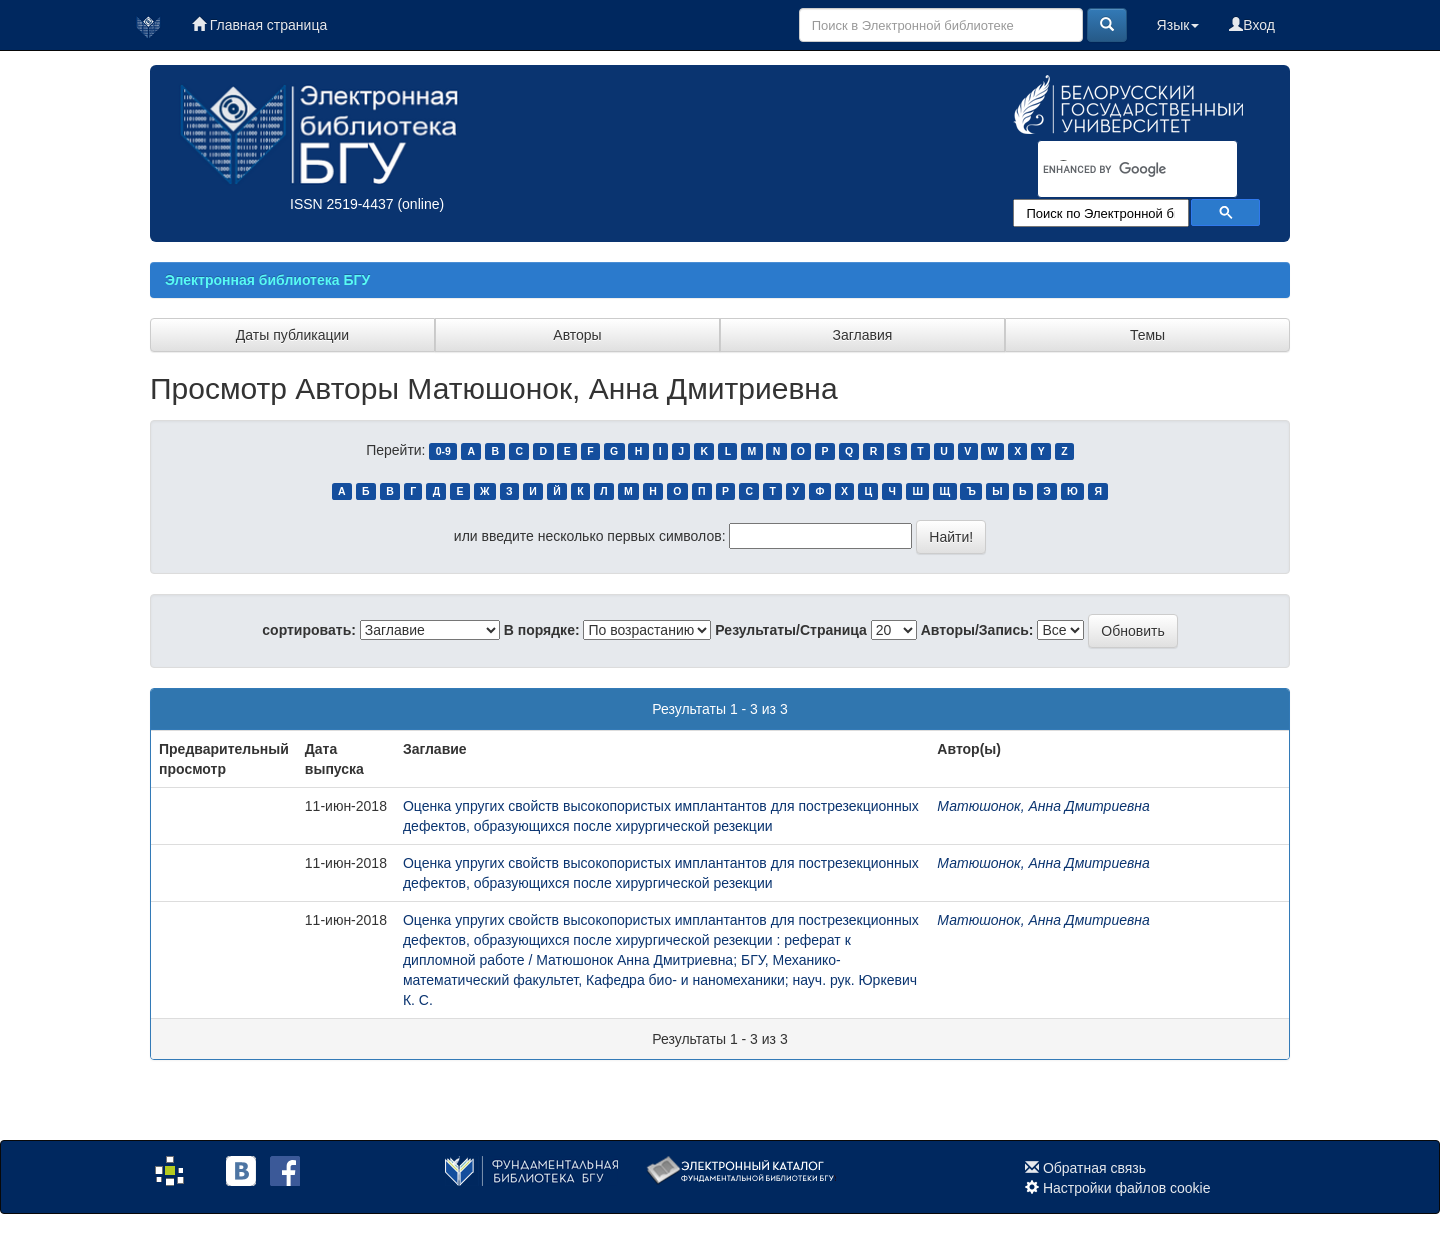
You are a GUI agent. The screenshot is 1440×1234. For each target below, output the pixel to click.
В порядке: (542, 630)
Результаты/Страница (791, 630)
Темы (1147, 335)
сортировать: (309, 630)
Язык (1178, 25)
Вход (1252, 25)
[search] (1112, 170)
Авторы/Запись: (977, 630)
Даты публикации (292, 335)
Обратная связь (1094, 1168)
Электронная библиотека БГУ (267, 280)
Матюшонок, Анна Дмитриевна (1043, 806)
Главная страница (259, 25)
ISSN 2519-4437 (342, 204)
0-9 (443, 451)
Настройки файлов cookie (1127, 1188)
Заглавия (863, 335)
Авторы (577, 335)
